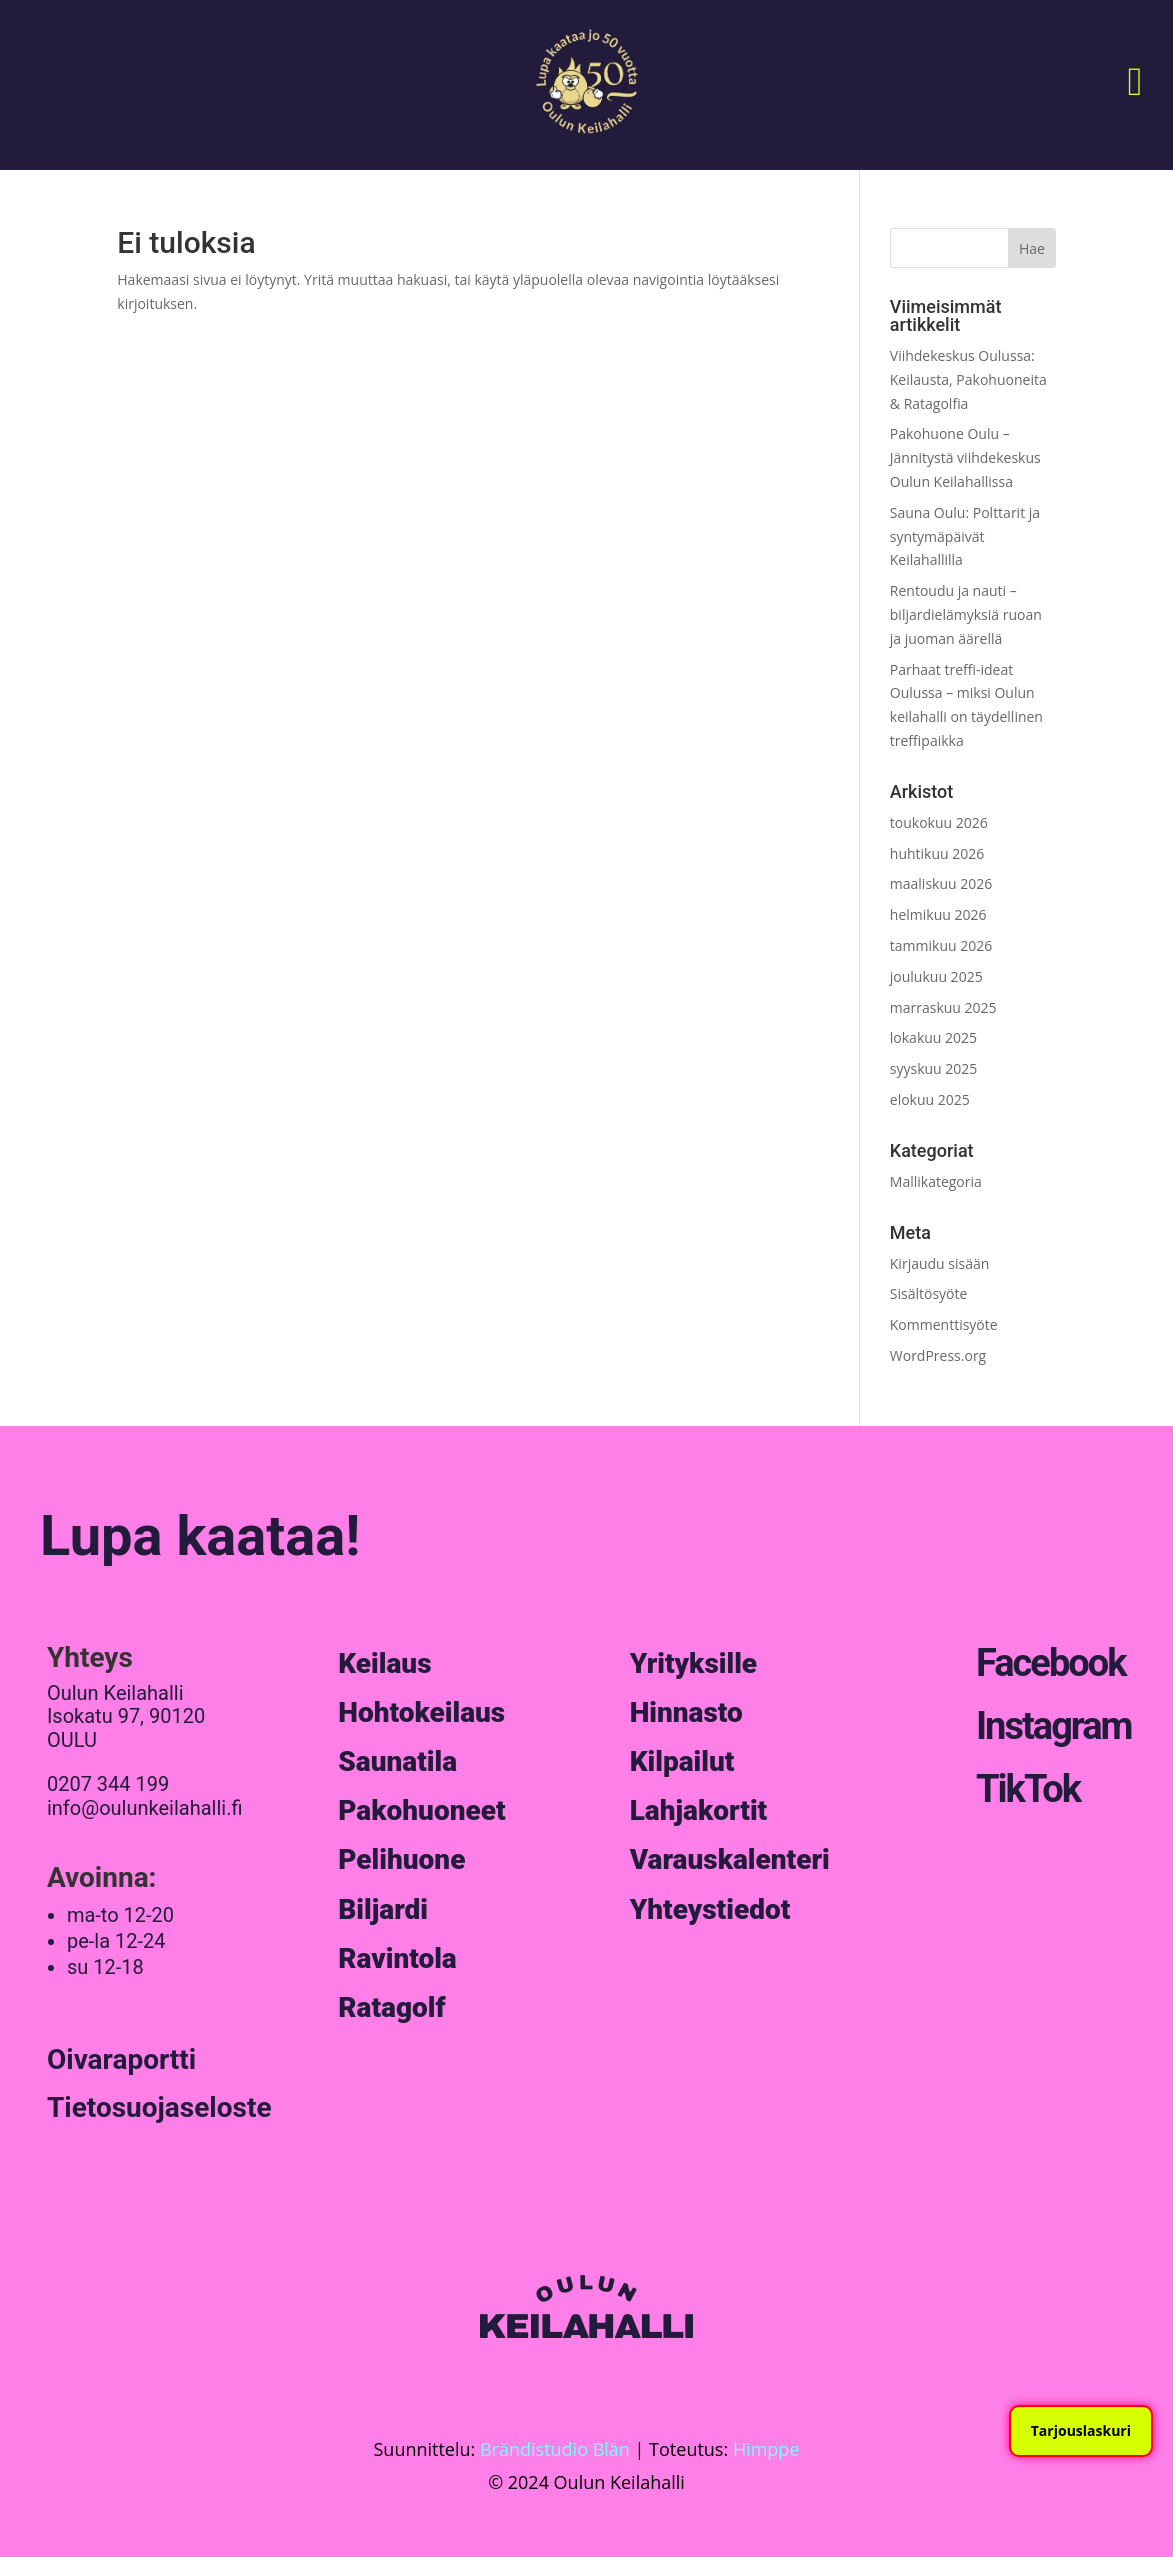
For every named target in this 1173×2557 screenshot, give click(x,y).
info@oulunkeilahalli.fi (145, 1808)
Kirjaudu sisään (940, 1263)
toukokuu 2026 (939, 822)
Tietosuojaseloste (159, 2107)
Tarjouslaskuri (1081, 2430)
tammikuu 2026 (941, 945)
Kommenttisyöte (944, 1324)
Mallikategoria (936, 1181)
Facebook (1050, 1663)
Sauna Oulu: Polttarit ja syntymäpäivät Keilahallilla (965, 536)
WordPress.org (938, 1355)
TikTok (1028, 1789)
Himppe (766, 2449)
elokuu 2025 (930, 1099)
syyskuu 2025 (934, 1068)
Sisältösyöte (929, 1293)
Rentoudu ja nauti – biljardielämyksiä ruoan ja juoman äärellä (966, 614)
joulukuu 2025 (936, 976)
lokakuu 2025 (933, 1037)
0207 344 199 (108, 1784)
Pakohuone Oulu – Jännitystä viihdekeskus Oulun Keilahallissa (965, 457)
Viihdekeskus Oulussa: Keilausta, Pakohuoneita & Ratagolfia (968, 379)
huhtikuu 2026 (937, 853)
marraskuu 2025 (943, 1007)
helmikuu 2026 (938, 914)
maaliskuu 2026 (941, 883)
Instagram (1053, 1726)
